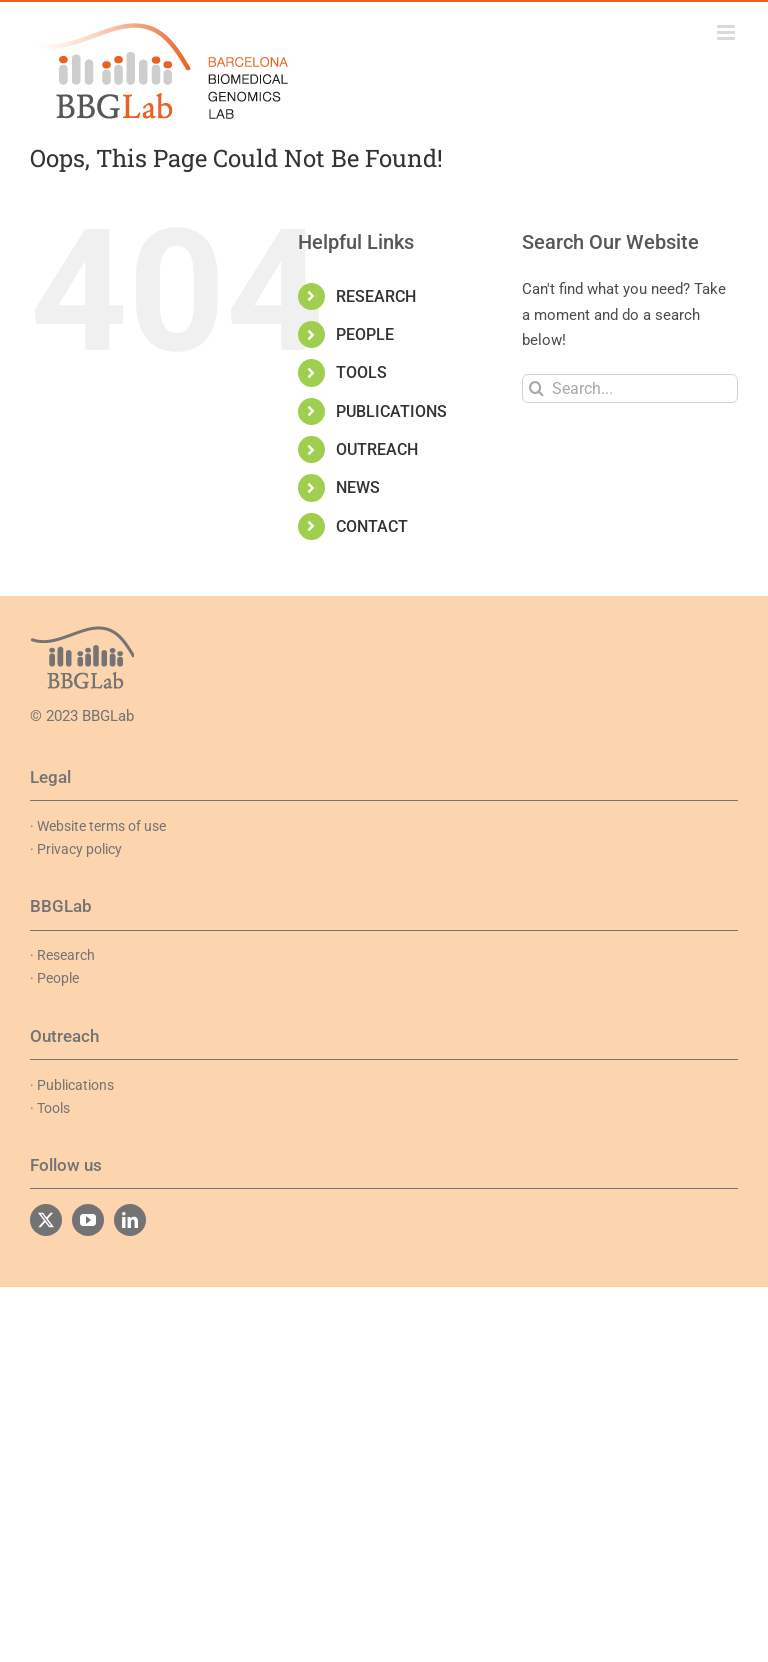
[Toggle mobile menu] (727, 32)
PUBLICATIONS (391, 411)
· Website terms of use (98, 826)
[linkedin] (130, 1220)
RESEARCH (376, 296)
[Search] (536, 388)
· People (54, 978)
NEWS (358, 487)
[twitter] (46, 1220)
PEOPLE (365, 334)
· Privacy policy (76, 849)
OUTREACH (377, 449)
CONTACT (372, 526)
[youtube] (88, 1220)
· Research (62, 955)
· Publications (72, 1085)
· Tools (50, 1108)
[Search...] (630, 388)
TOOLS (361, 372)
